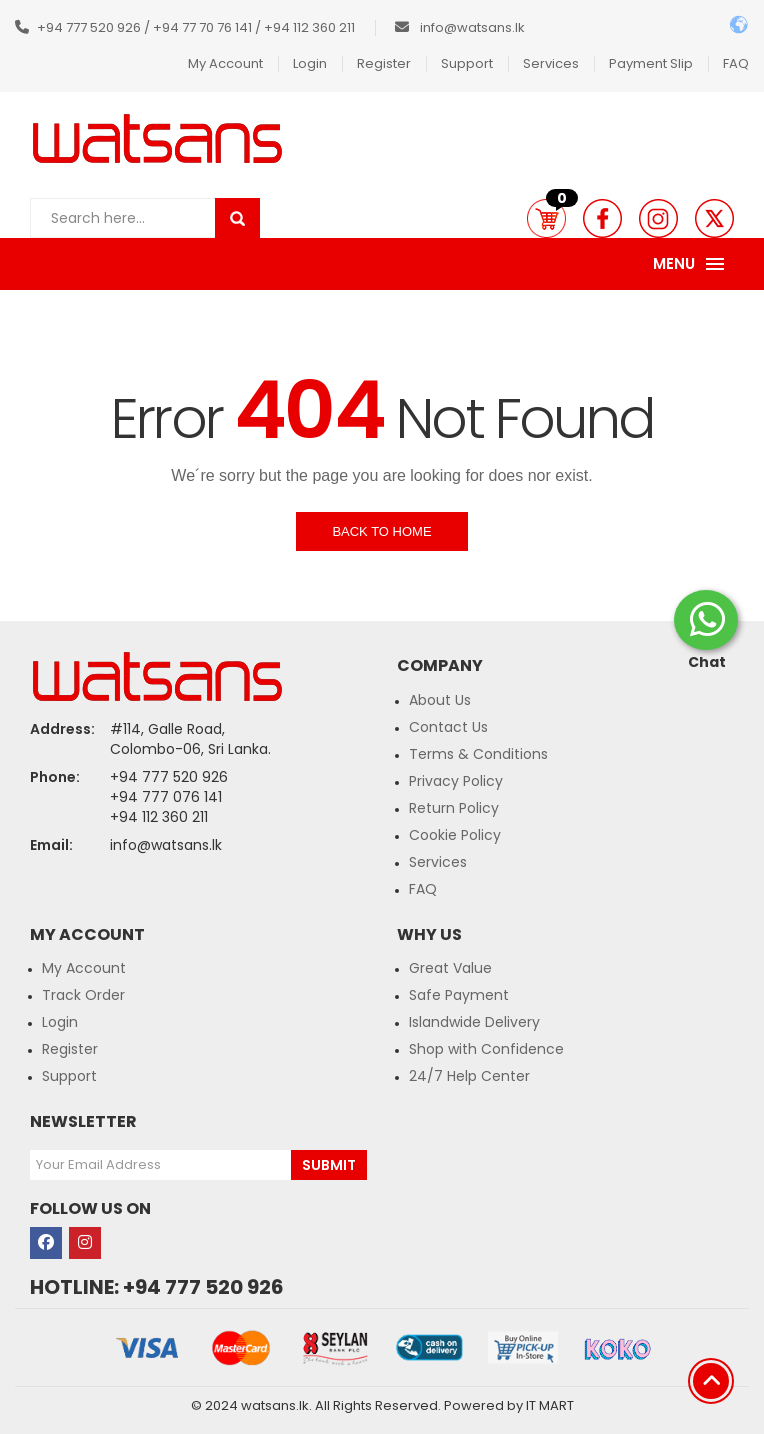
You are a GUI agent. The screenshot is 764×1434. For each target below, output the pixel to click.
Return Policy (454, 808)
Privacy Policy (456, 781)
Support (467, 63)
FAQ (736, 63)
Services (551, 63)
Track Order (83, 995)
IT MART (550, 1405)
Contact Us (448, 727)
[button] (546, 218)
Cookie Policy (455, 835)
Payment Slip (651, 63)
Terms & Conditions (478, 754)
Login (310, 63)
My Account (225, 63)
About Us (440, 700)
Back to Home (381, 531)
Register (384, 63)
